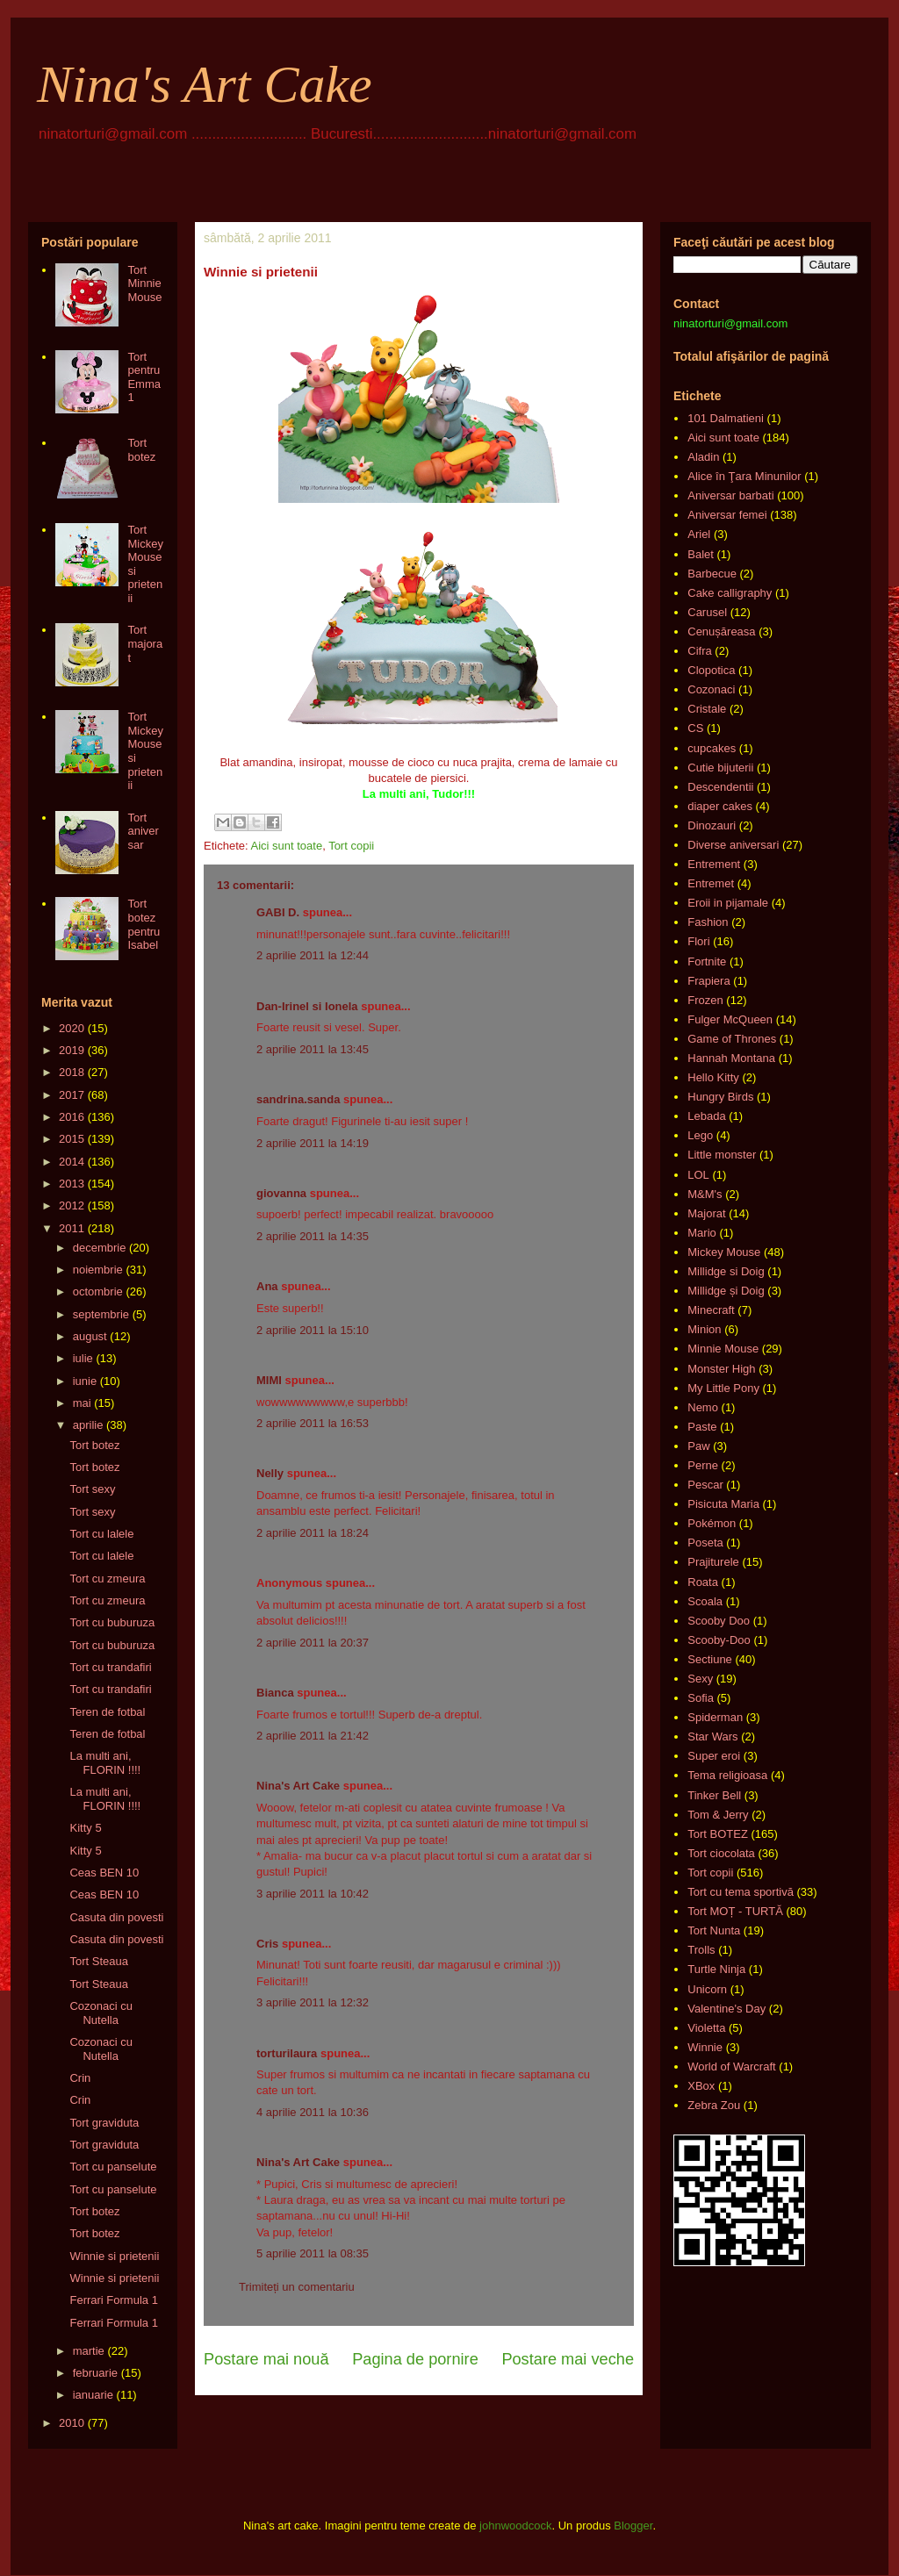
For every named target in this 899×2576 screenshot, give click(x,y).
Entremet (710, 883)
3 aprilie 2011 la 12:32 (312, 2002)
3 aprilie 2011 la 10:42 (312, 1893)
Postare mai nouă (266, 2359)
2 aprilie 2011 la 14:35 (312, 1236)
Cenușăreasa (721, 631)
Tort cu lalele (101, 1533)
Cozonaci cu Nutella (101, 2013)
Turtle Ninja (716, 1969)
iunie (85, 1381)
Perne (702, 1465)
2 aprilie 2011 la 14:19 (312, 1143)
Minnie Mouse (723, 1348)
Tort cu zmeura (107, 1578)
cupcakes (711, 748)
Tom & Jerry (717, 1814)
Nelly (270, 1473)
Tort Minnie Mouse (144, 283)
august (90, 1336)
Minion (704, 1329)
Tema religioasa (727, 1775)
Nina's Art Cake (204, 84)
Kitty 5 (85, 1827)
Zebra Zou (713, 2105)
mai (82, 1403)
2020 (71, 1028)
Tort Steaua (98, 1961)
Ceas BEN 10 (104, 1872)
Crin (79, 2077)
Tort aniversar (142, 831)
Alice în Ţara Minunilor (744, 476)
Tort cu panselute (112, 2166)
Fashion (707, 922)
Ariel (698, 534)
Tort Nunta (713, 1930)
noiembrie (98, 1269)
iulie (83, 1358)
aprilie (88, 1425)
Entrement (713, 864)
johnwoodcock (515, 2525)
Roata (702, 1582)
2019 (71, 1050)
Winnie (705, 2047)
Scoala (705, 1601)
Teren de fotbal (107, 1712)
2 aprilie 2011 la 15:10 (312, 1330)
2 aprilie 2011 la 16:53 (312, 1423)
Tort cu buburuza (112, 1622)
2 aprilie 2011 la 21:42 (312, 1735)
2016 (71, 1116)
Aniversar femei (726, 514)
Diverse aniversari (733, 844)
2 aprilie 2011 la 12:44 (312, 955)
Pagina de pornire (415, 2359)
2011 (71, 1228)
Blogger (633, 2525)
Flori (698, 941)
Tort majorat (144, 643)
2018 (71, 1072)
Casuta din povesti (116, 1917)
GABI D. (277, 912)
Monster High (721, 1368)
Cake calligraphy (729, 592)
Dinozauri (711, 825)
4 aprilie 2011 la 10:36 (312, 2112)
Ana (267, 1286)
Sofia (700, 1697)
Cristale (706, 708)
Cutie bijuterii (720, 767)
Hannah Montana (731, 1058)
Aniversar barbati (730, 495)
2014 (71, 1161)
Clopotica (711, 670)
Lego (700, 1135)
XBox (701, 2085)
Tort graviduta (104, 2122)
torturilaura (286, 2053)
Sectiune (709, 1659)
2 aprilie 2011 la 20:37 (312, 1642)
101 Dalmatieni (725, 418)
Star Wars (712, 1736)
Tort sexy (92, 1489)
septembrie (101, 1314)
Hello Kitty (713, 1077)
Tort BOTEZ (717, 1834)
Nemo (702, 1407)
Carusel (707, 612)
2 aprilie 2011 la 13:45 (312, 1049)
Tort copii (351, 845)
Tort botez (141, 449)
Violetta (706, 2027)
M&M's (704, 1194)
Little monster (721, 1154)
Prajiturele (713, 1561)
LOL (698, 1174)
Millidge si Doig (725, 1271)
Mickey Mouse (723, 1252)
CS (695, 728)
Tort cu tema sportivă (740, 1891)
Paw (698, 1446)
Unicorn (707, 1989)
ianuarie (93, 2394)
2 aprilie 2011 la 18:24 (312, 1532)
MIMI (269, 1380)
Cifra (699, 650)
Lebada (706, 1116)
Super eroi (713, 1755)
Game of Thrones (731, 1038)
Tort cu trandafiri (110, 1667)
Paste (701, 1426)
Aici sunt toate (286, 845)
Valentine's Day (726, 2008)
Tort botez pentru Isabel (143, 924)
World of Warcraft (731, 2066)
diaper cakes (719, 806)
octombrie (98, 1291)
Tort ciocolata (721, 1853)
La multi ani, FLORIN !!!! (104, 1762)
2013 (71, 1183)
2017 (71, 1094)
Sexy (700, 1678)
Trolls (701, 1949)
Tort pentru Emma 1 (144, 377)
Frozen (705, 1000)
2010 (71, 2422)
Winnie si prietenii (114, 2256)
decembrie (99, 1247)
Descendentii (720, 786)
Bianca (275, 1692)
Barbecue (712, 573)
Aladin (703, 456)
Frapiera (708, 980)
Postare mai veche (567, 2359)
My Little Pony (723, 1388)
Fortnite (706, 961)
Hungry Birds (720, 1096)
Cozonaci (711, 689)
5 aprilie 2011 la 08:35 (312, 2253)
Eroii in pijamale (727, 902)
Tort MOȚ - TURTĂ (735, 1911)
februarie (95, 2372)
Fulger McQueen (730, 1019)
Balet (700, 554)
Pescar (705, 1484)
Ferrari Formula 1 (113, 2300)
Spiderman (715, 1717)
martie (88, 2350)
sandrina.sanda (298, 1099)
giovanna (281, 1193)
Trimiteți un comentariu (297, 2286)
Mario (701, 1232)
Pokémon (711, 1523)
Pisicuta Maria (723, 1503)
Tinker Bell (714, 1795)
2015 (71, 1138)
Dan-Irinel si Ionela (307, 1006)
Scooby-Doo (719, 1640)
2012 (71, 1205)
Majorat (706, 1213)
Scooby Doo (718, 1620)
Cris (267, 1943)
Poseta (705, 1542)
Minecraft (710, 1310)
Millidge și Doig (725, 1290)
